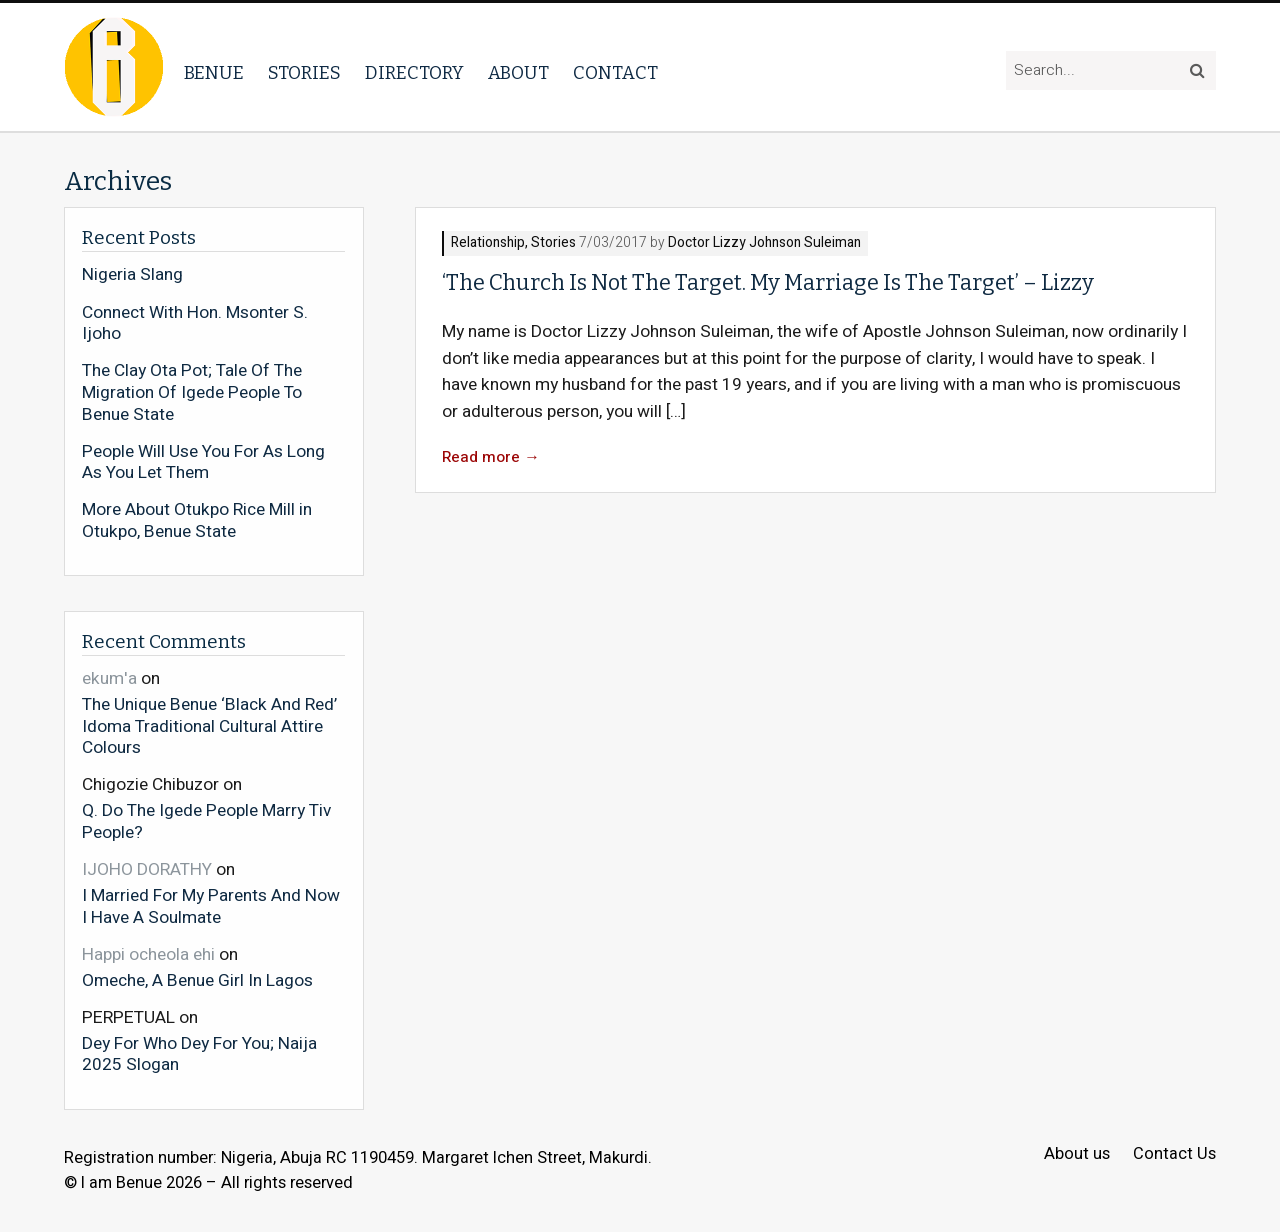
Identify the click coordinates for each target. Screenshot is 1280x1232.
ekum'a (109, 678)
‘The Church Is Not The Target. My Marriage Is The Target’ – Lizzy (768, 283)
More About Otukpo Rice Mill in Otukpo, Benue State (197, 520)
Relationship (488, 243)
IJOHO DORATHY (147, 869)
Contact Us (1174, 1154)
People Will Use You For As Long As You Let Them (203, 462)
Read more (491, 457)
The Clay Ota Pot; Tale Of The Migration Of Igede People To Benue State (192, 392)
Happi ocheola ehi (148, 954)
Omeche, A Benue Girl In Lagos (197, 980)
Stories (304, 73)
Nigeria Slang (132, 275)
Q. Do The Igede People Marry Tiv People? (206, 820)
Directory (414, 73)
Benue (214, 73)
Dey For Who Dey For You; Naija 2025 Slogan (199, 1053)
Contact (615, 73)
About (518, 73)
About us (1077, 1154)
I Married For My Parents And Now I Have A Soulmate (211, 905)
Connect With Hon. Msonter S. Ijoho (195, 323)
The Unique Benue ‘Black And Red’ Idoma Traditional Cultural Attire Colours (209, 725)
